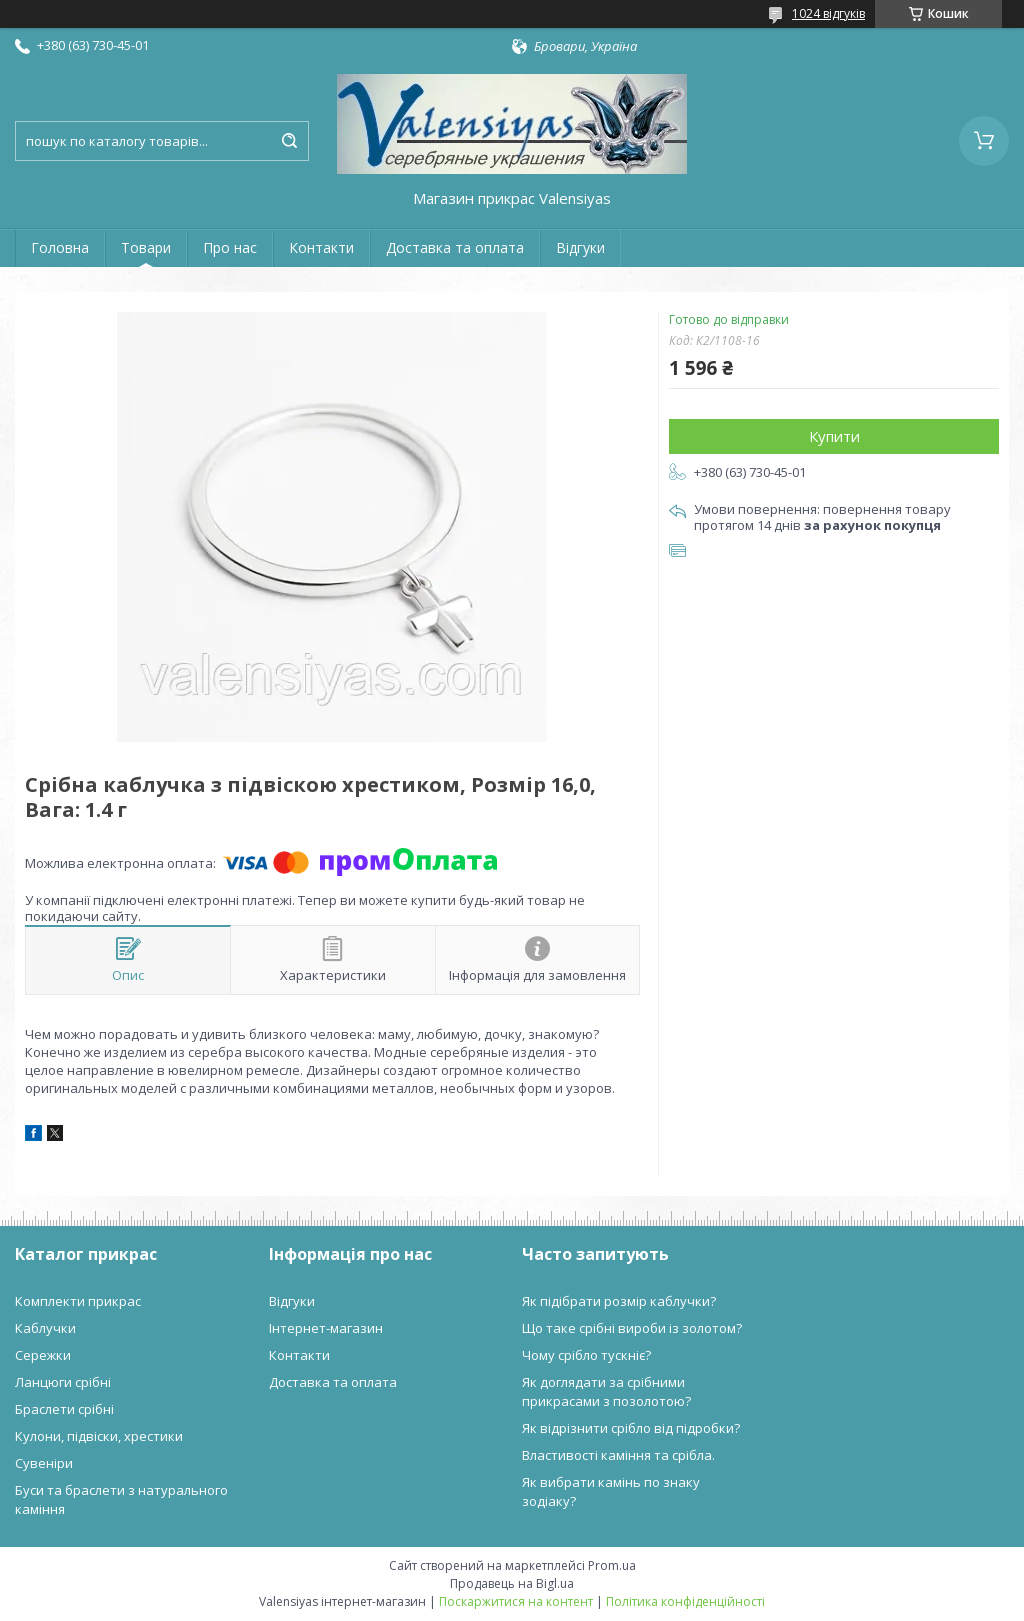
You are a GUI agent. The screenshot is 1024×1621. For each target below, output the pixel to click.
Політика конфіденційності (685, 1601)
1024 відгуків (828, 13)
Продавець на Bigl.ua (512, 1583)
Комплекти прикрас (78, 1301)
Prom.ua (612, 1565)
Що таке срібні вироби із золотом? (632, 1328)
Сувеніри (44, 1463)
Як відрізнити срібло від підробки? (631, 1428)
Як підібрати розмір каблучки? (619, 1301)
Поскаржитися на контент (516, 1601)
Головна (60, 247)
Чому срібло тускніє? (586, 1355)
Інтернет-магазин (326, 1328)
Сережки (43, 1355)
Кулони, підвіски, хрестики (99, 1436)
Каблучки (45, 1328)
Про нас (230, 247)
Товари (146, 247)
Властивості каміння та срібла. (618, 1455)
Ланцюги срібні (63, 1382)
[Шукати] (289, 141)
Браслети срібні (64, 1409)
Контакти (321, 247)
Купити (834, 436)
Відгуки (580, 247)
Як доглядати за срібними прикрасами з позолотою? (606, 1391)
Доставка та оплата (455, 247)
